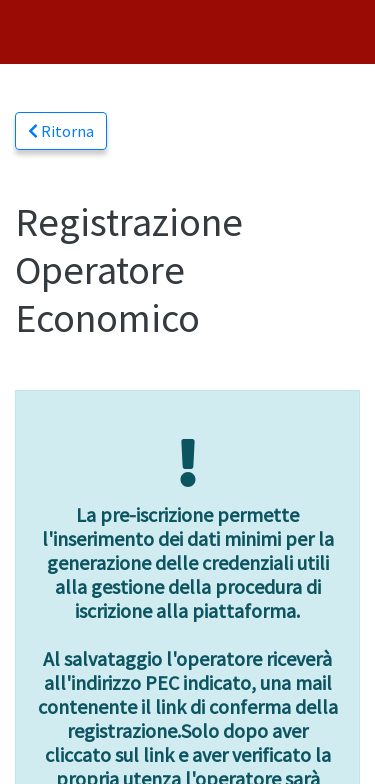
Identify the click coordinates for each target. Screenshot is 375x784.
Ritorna (61, 131)
